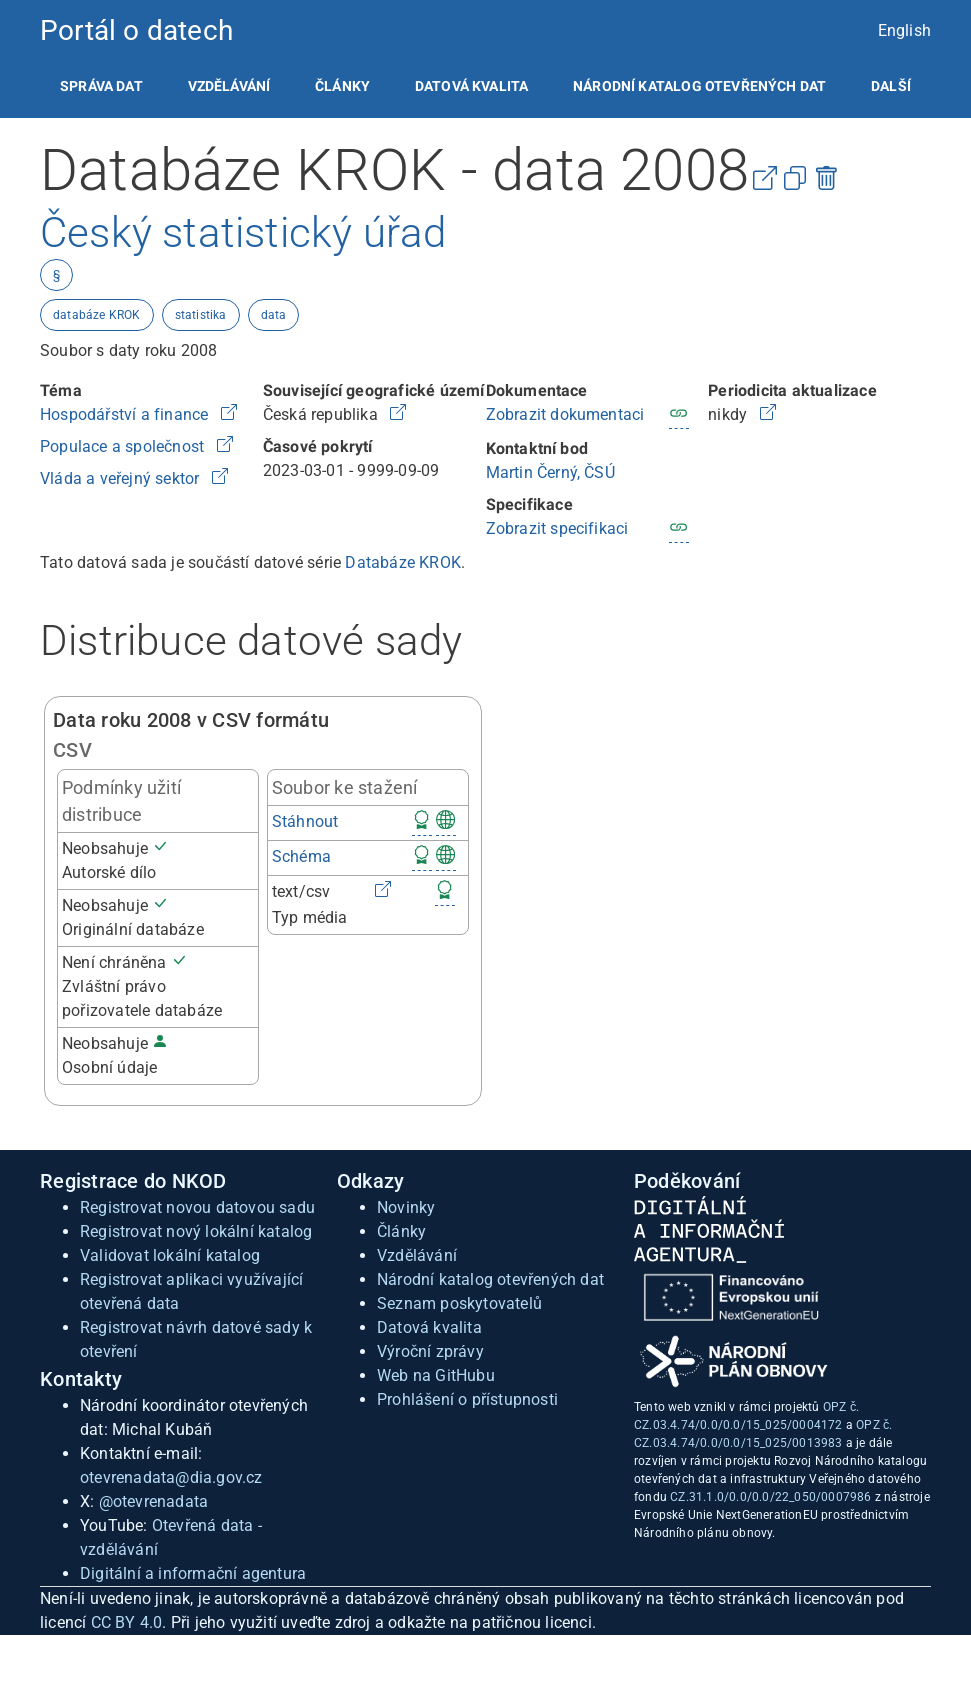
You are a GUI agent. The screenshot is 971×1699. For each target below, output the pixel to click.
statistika (201, 315)
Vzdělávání (229, 86)
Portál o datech (136, 30)
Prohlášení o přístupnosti (467, 1399)
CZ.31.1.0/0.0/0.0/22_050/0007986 (770, 1497)
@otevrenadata (154, 1501)
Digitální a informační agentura (193, 1573)
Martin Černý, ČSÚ (550, 472)
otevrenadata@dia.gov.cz (171, 1477)
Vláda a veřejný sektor (122, 478)
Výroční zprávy (430, 1351)
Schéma (301, 856)
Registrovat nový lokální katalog (196, 1231)
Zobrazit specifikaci (557, 528)
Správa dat (101, 86)
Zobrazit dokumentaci (565, 414)
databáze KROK (97, 315)
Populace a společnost (124, 446)
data (274, 315)
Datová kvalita (471, 86)
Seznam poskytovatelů (459, 1303)
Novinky (406, 1207)
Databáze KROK (403, 562)
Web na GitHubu (436, 1375)
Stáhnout (305, 821)
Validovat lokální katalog (170, 1255)
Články (342, 86)
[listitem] (101, 86)
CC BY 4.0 (127, 1622)
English (904, 30)
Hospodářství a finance (126, 414)
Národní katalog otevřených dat (490, 1279)
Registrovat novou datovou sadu (197, 1207)
